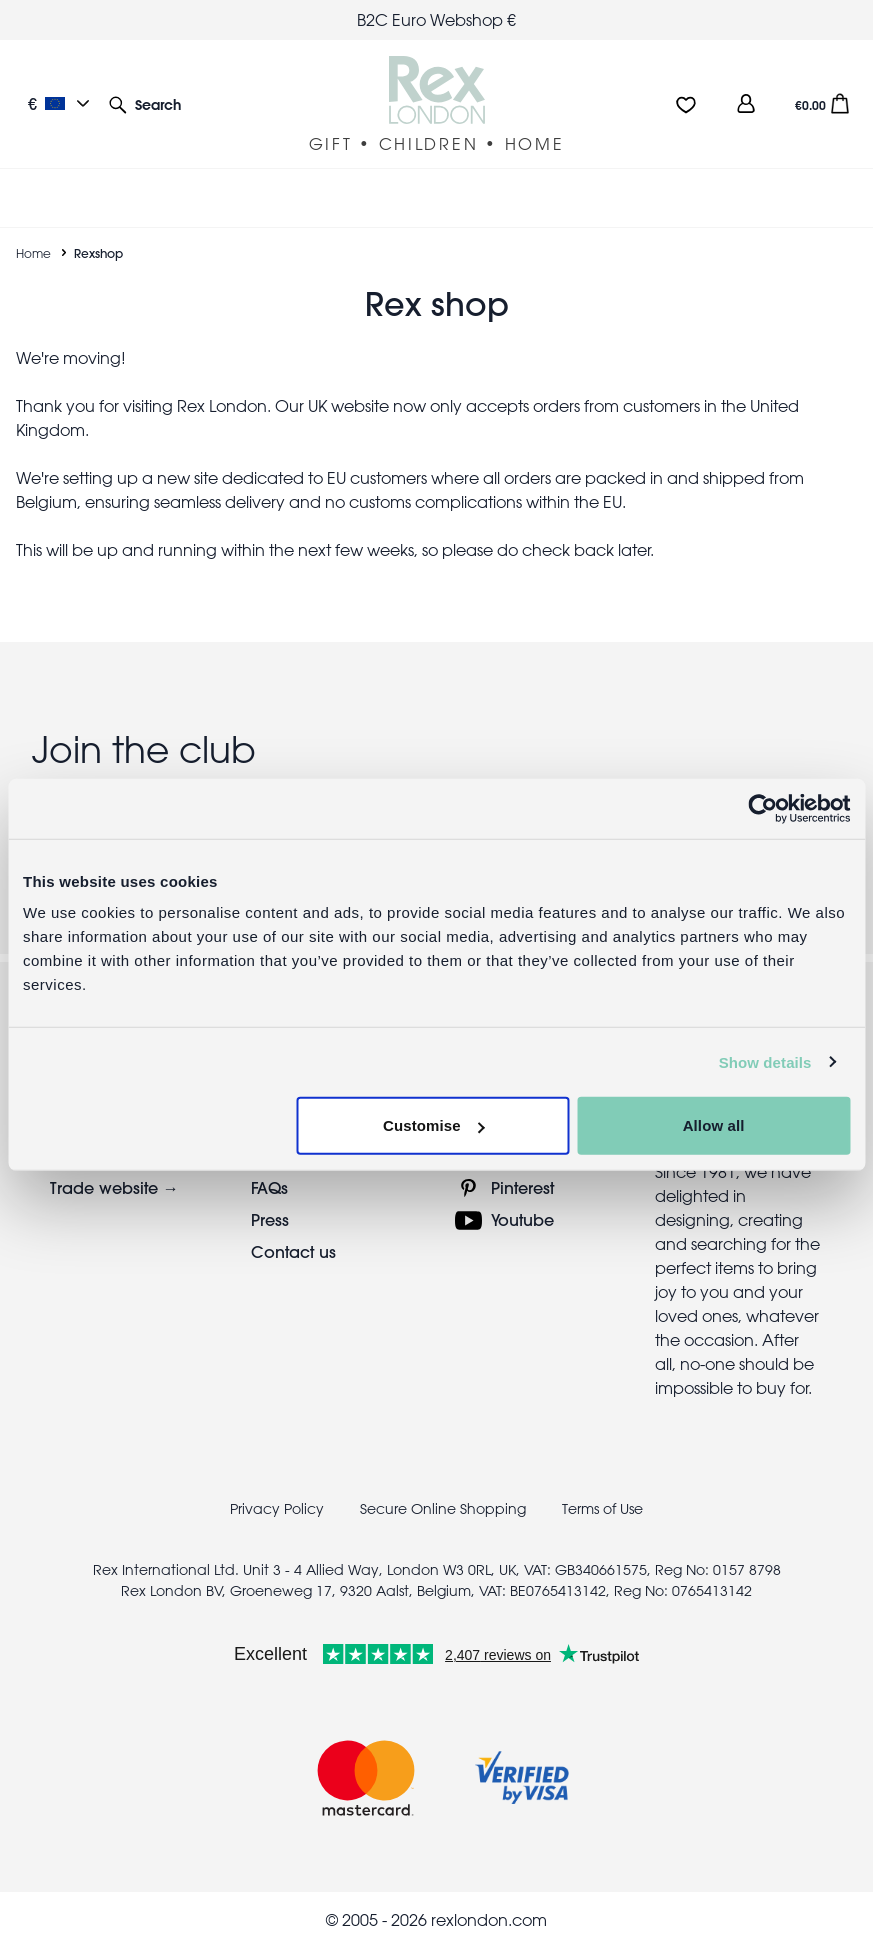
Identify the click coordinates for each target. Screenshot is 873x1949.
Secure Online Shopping (445, 1509)
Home (33, 253)
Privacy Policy (277, 1509)
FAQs (269, 1187)
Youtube (522, 1219)
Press (270, 1219)
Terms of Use (602, 1509)
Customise (434, 1125)
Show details (765, 1061)
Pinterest (522, 1187)
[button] (145, 103)
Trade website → (114, 1187)
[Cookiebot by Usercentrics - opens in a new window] (762, 808)
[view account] (746, 103)
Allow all (714, 1125)
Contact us (293, 1251)
